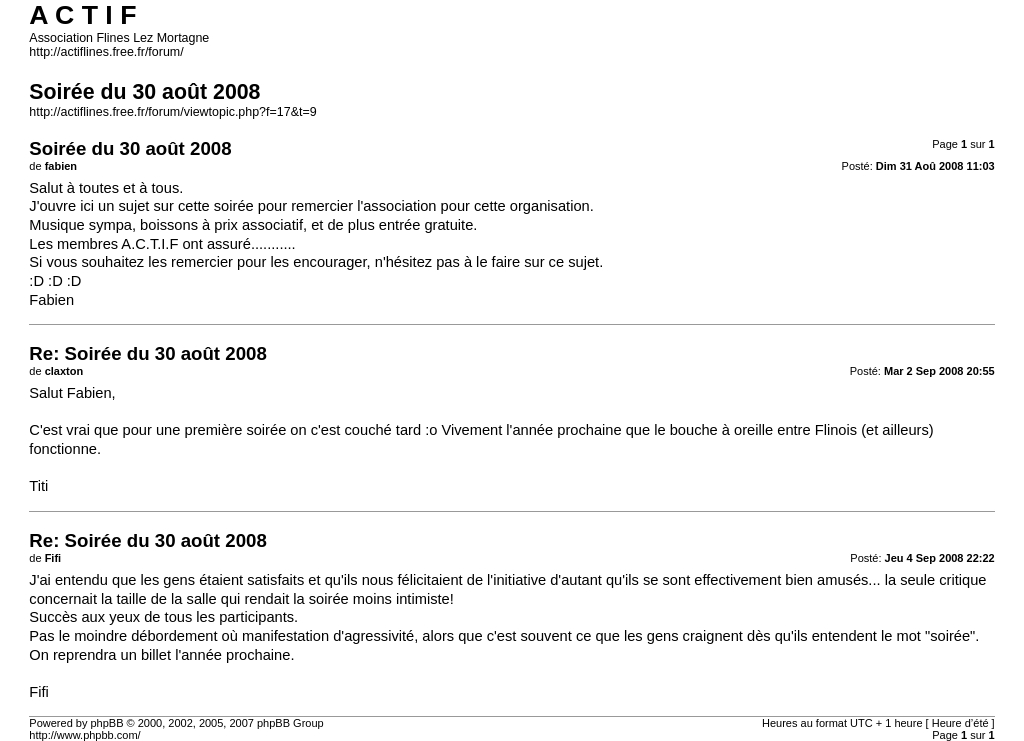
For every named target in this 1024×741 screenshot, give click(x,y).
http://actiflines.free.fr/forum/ (106, 52)
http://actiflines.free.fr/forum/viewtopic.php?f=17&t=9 (172, 112)
